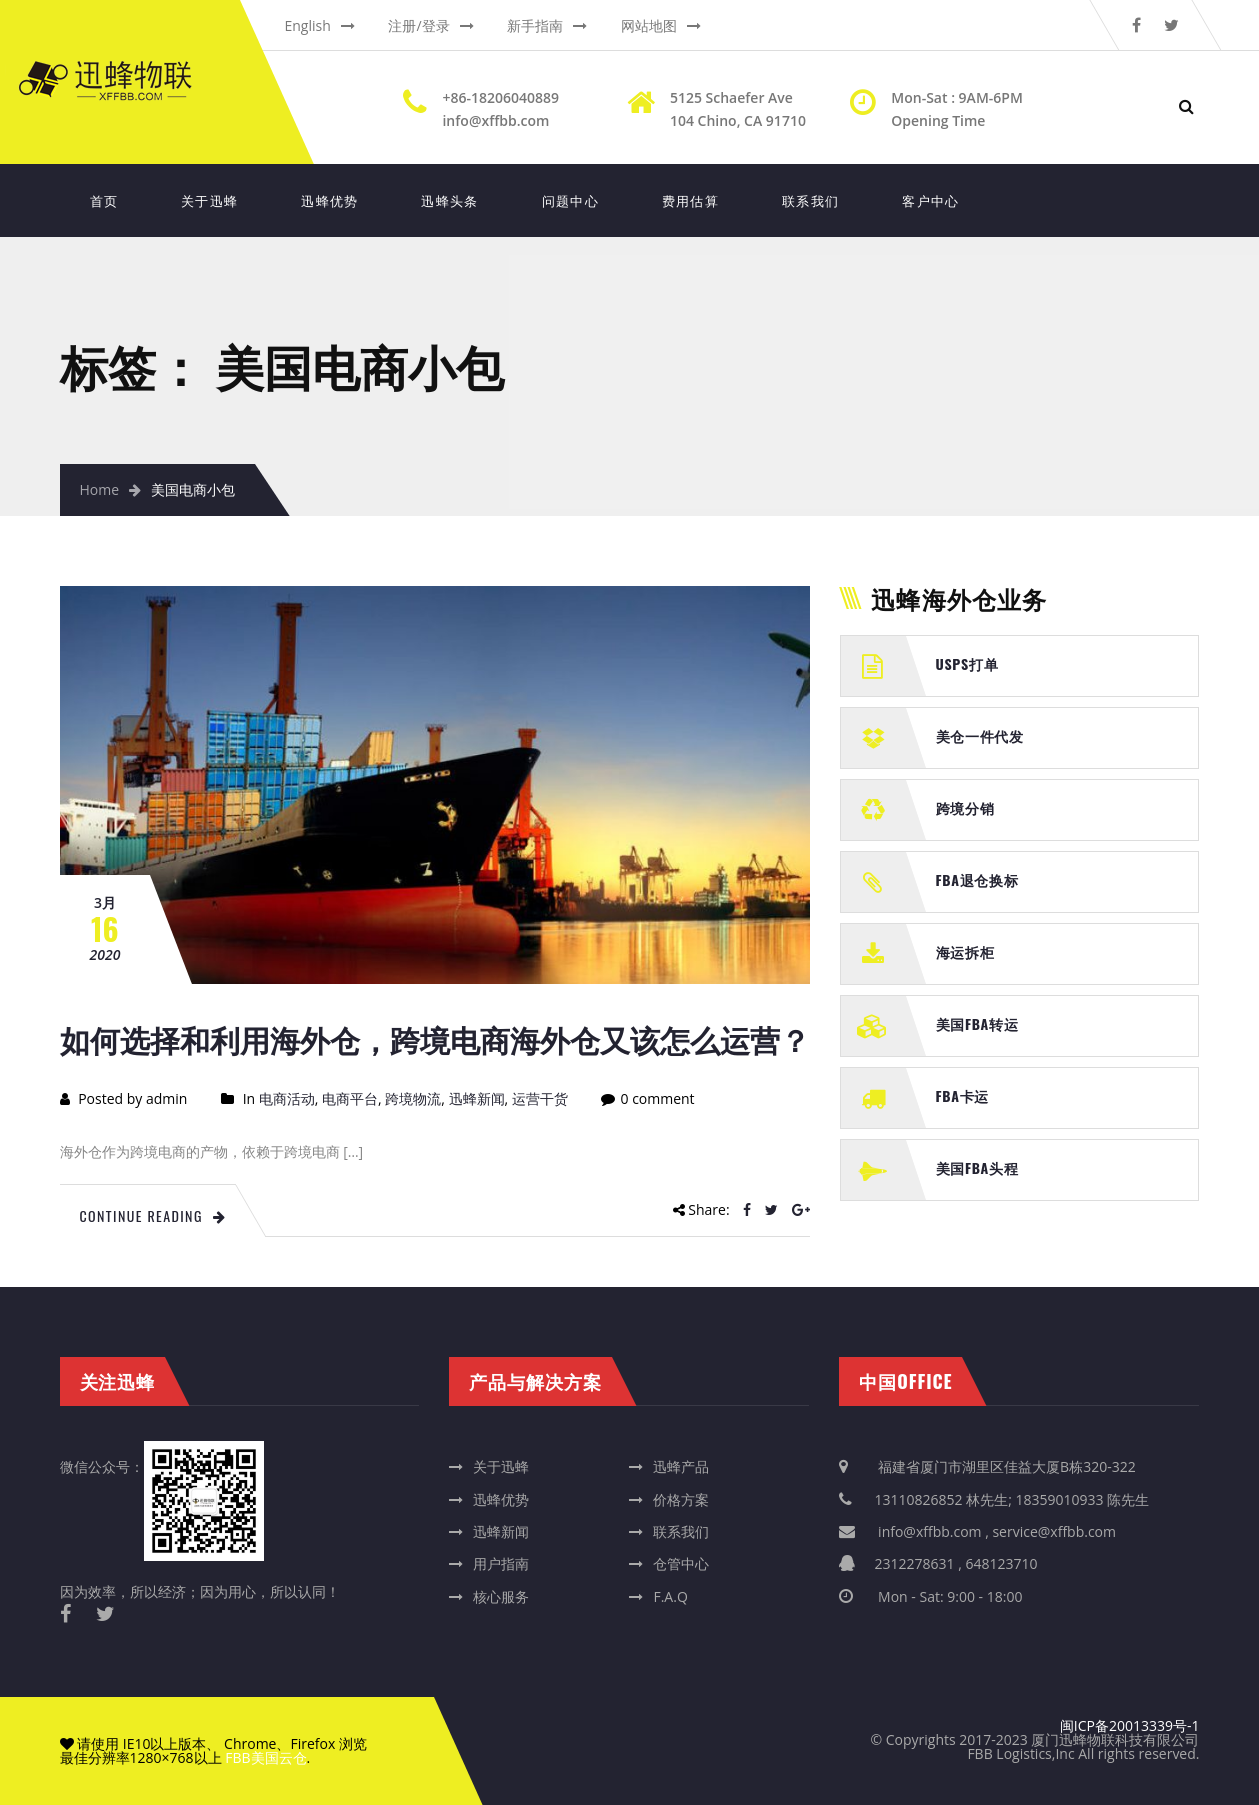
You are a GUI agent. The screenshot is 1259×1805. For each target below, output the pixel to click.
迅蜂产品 (681, 1466)
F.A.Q (670, 1596)
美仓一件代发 (980, 735)
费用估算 (690, 200)
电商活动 (287, 1098)
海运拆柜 (965, 951)
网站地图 (649, 25)
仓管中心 (681, 1563)
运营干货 (540, 1098)
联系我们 (810, 200)
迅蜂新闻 (477, 1098)
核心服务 (501, 1596)
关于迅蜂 (209, 200)
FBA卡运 (963, 1095)
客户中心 (930, 200)
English (308, 25)
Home (100, 489)
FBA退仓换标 (977, 879)
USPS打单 (967, 663)
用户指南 (501, 1563)
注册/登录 (418, 25)
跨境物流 (413, 1098)
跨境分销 (965, 807)
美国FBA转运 (977, 1023)
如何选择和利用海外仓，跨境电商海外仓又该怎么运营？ (435, 1038)
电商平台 (350, 1098)
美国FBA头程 (977, 1167)
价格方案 (681, 1499)
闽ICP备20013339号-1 (1130, 1725)
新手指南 (535, 25)
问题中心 (570, 200)
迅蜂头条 (449, 200)
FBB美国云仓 (265, 1757)
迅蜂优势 (329, 200)
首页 (104, 200)
